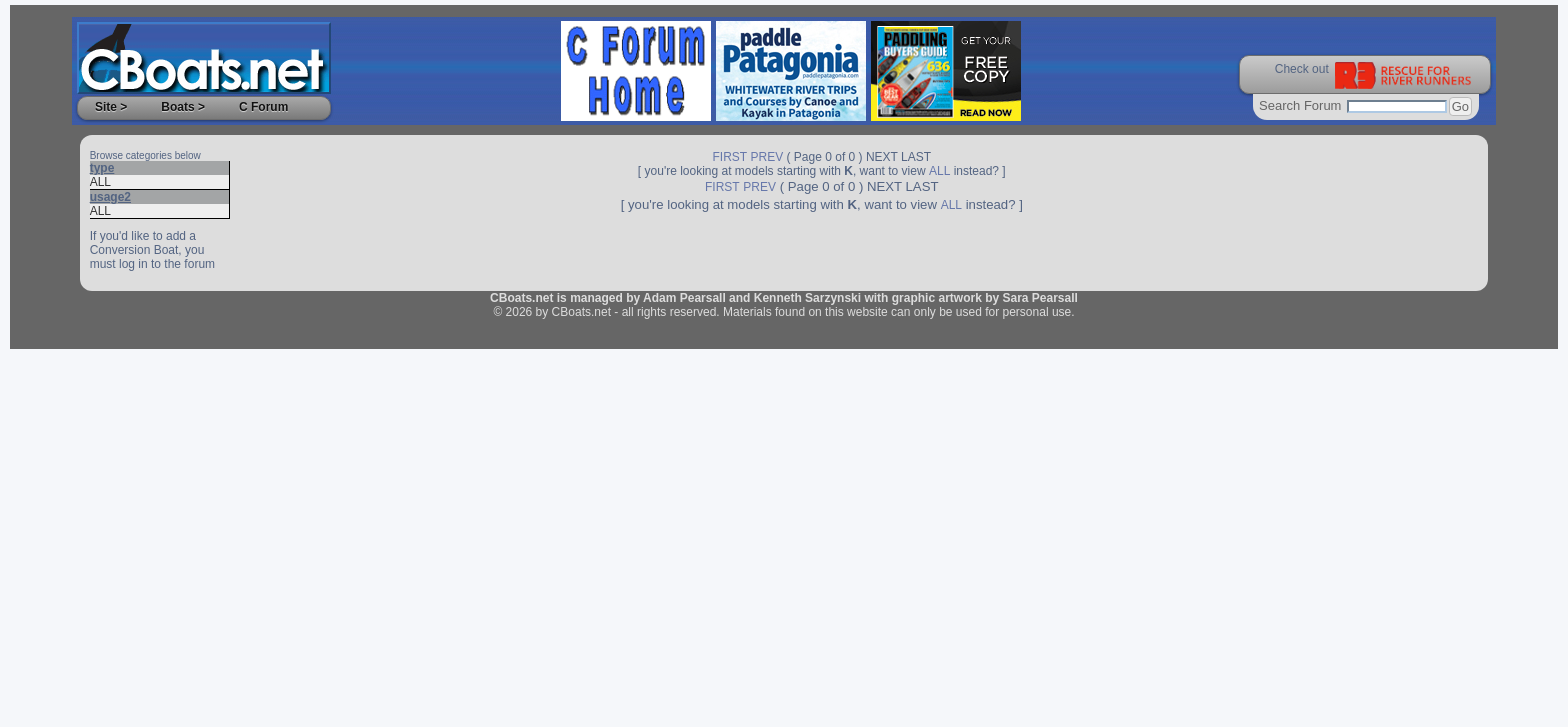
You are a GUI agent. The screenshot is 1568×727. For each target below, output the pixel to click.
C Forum (263, 107)
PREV (767, 157)
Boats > (183, 107)
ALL (100, 182)
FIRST (730, 157)
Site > (111, 107)
